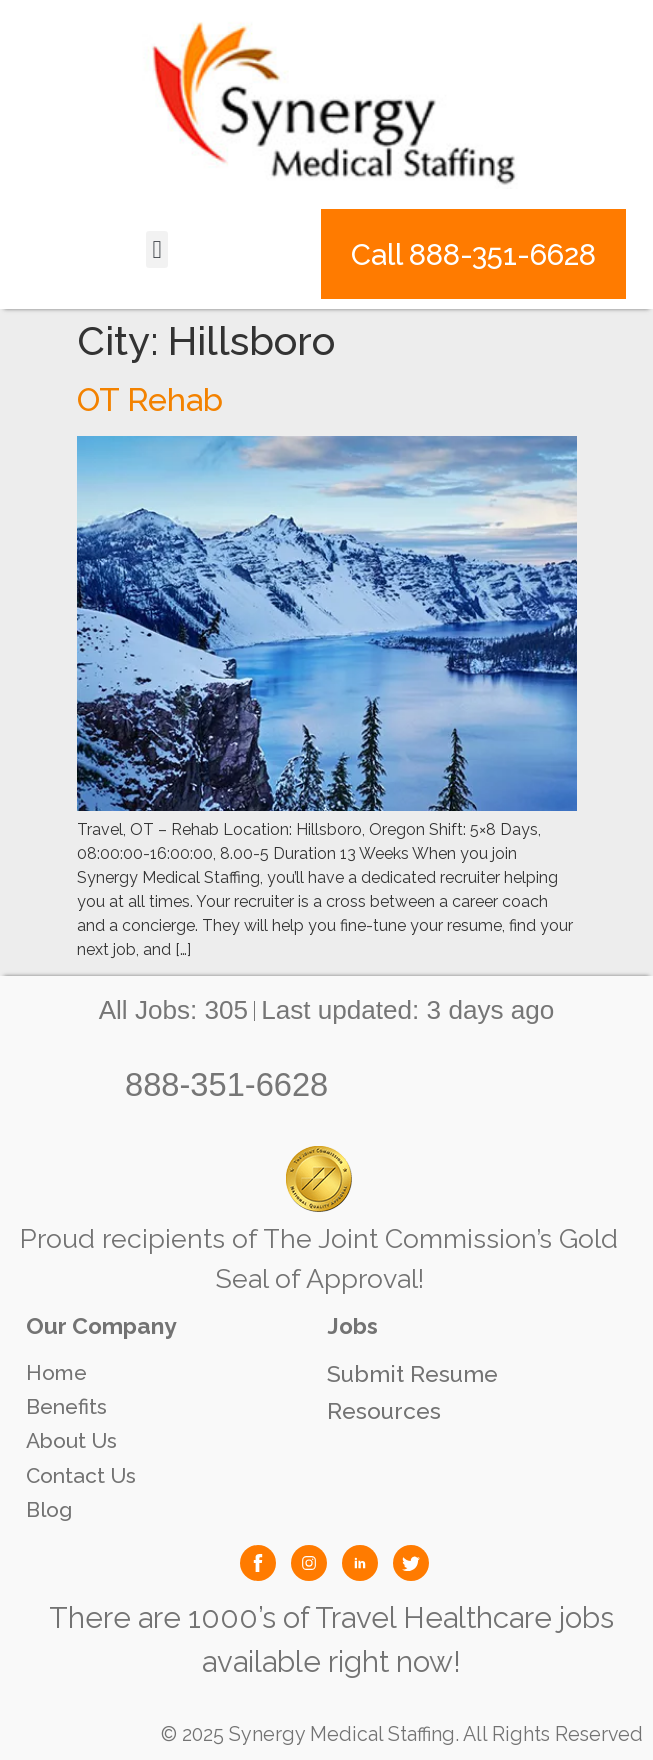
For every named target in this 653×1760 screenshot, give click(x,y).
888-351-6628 (226, 1084)
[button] (157, 250)
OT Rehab (150, 399)
